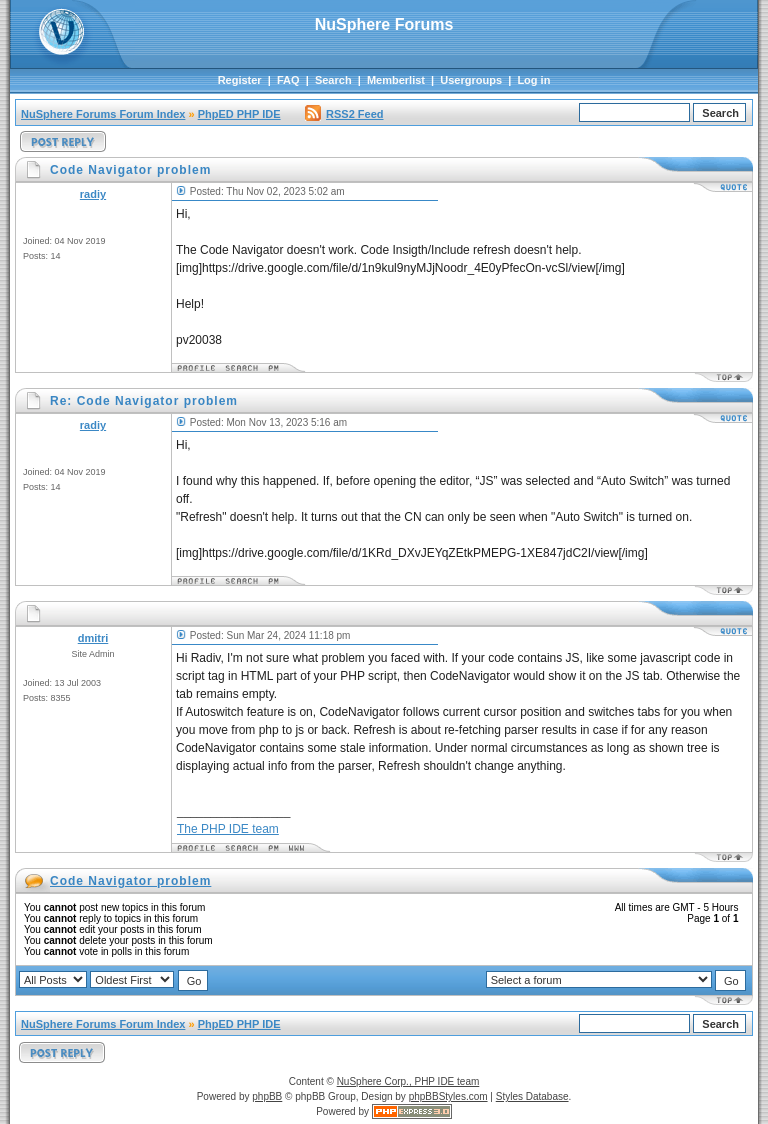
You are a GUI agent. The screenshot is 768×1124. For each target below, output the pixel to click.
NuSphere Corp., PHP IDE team (408, 1081)
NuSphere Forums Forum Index (103, 114)
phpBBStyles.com (448, 1096)
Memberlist (396, 80)
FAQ (288, 80)
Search (333, 80)
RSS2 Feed (344, 114)
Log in (533, 80)
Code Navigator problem (130, 881)
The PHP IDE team (228, 829)
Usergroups (471, 80)
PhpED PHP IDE (239, 114)
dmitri (93, 638)
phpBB (267, 1096)
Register (240, 80)
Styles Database (532, 1096)
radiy (93, 194)
